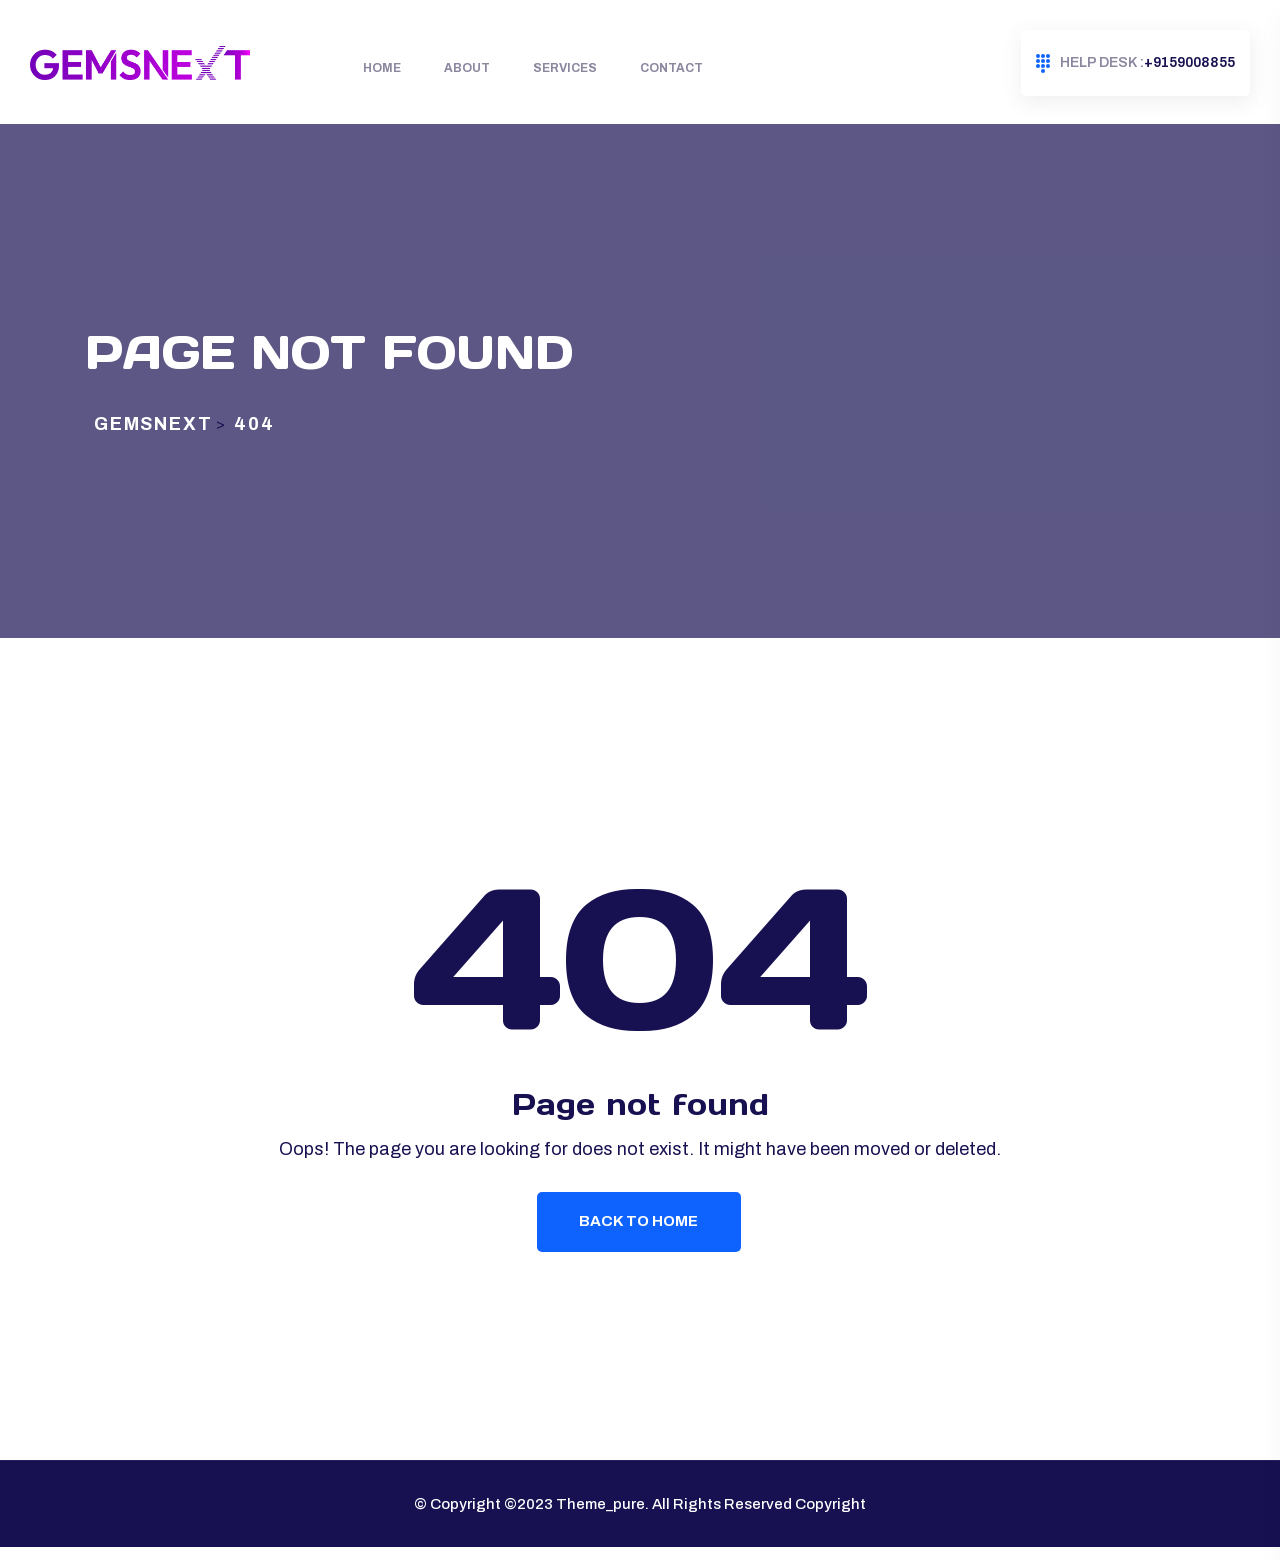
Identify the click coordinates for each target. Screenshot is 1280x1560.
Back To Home (640, 1232)
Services (565, 68)
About (467, 68)
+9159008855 (1135, 63)
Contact (671, 68)
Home (382, 68)
